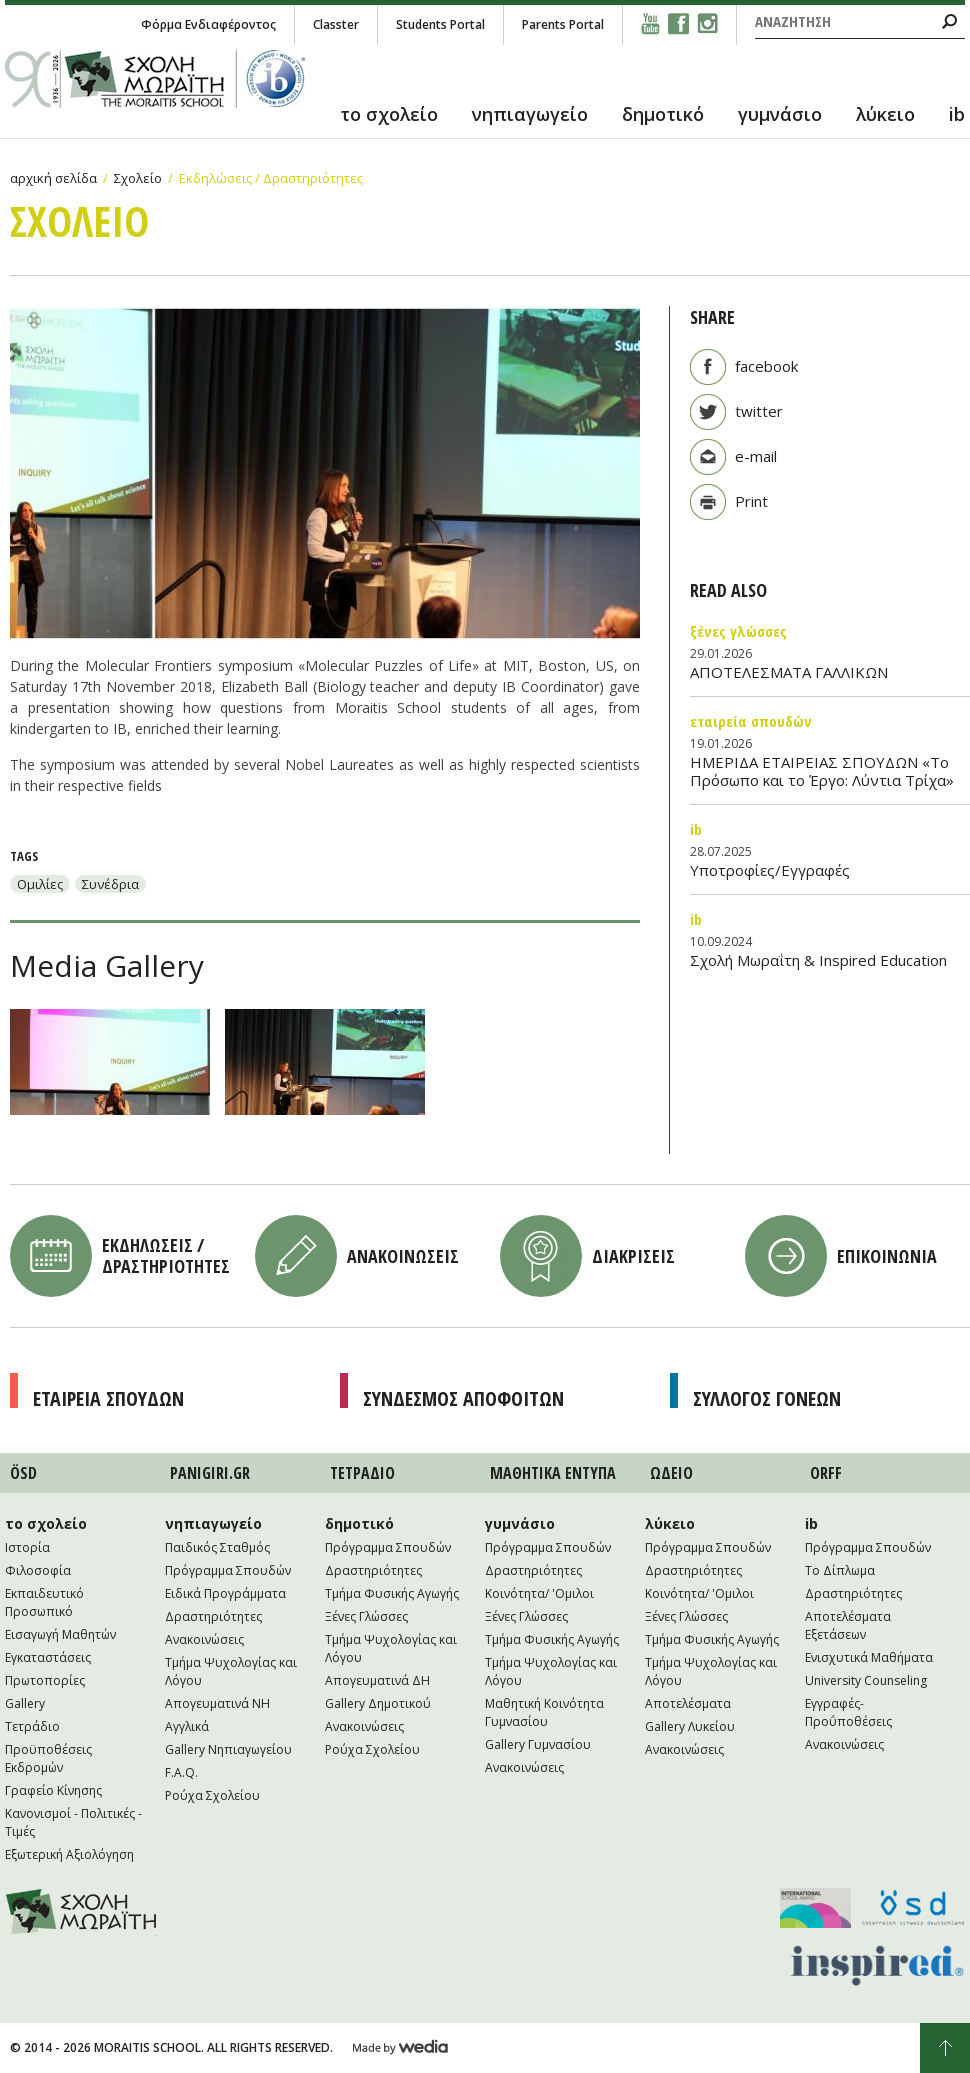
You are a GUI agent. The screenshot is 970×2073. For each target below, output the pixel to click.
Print (751, 501)
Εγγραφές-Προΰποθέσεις (848, 1712)
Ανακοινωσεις (403, 1256)
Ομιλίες (40, 884)
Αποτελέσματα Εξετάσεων (848, 1625)
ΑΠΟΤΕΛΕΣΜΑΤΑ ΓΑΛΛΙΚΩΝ (789, 672)
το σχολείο (389, 114)
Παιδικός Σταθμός (217, 1547)
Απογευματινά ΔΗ (377, 1680)
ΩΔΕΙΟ (671, 1473)
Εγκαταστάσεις (48, 1657)
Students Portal (440, 24)
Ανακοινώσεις (204, 1639)
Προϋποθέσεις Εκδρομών (48, 1758)
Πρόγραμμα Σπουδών (228, 1570)
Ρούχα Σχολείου (212, 1795)
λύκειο (885, 114)
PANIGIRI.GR (210, 1473)
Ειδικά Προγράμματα (225, 1593)
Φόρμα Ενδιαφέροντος (208, 24)
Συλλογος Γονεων (767, 1398)
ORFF (826, 1473)
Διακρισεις (633, 1256)
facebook (766, 366)
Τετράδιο (32, 1726)
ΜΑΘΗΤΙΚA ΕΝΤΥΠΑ (553, 1473)
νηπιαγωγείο (530, 114)
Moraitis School (81, 1912)
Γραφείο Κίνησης (53, 1790)
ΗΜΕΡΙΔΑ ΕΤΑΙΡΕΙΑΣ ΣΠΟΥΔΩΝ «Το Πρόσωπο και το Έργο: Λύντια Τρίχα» (822, 771)
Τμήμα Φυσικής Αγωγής (392, 1593)
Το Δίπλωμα (840, 1570)
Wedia (401, 2048)
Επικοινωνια (887, 1256)
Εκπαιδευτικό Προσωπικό (44, 1602)
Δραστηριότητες (213, 1616)
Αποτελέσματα (688, 1703)
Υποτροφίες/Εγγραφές (770, 870)
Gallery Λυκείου (690, 1726)
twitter (759, 411)
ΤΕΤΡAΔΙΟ (362, 1473)
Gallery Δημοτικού (378, 1703)
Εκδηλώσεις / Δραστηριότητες (271, 178)
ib (957, 114)
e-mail (756, 456)
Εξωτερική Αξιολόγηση (69, 1854)
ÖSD (23, 1473)
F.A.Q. (181, 1772)
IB (696, 829)
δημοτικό (663, 114)
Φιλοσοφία (38, 1570)
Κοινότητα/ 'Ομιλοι (539, 1593)
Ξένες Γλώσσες (738, 631)
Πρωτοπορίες (45, 1680)
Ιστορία (27, 1547)
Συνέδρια (110, 884)
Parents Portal (563, 24)
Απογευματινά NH (217, 1703)
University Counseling (866, 1680)
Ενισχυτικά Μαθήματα (869, 1657)
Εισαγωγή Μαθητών (60, 1634)
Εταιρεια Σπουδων (108, 1398)
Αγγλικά (187, 1726)
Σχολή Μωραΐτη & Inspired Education (818, 960)
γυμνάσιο (780, 114)
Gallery (25, 1703)
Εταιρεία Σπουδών (751, 721)
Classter (336, 24)
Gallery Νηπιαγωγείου (228, 1749)
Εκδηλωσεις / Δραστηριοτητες (166, 1255)
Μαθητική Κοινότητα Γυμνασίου (544, 1712)
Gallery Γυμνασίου (538, 1744)
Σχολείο (138, 178)
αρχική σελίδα (53, 178)
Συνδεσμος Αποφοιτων (463, 1398)
